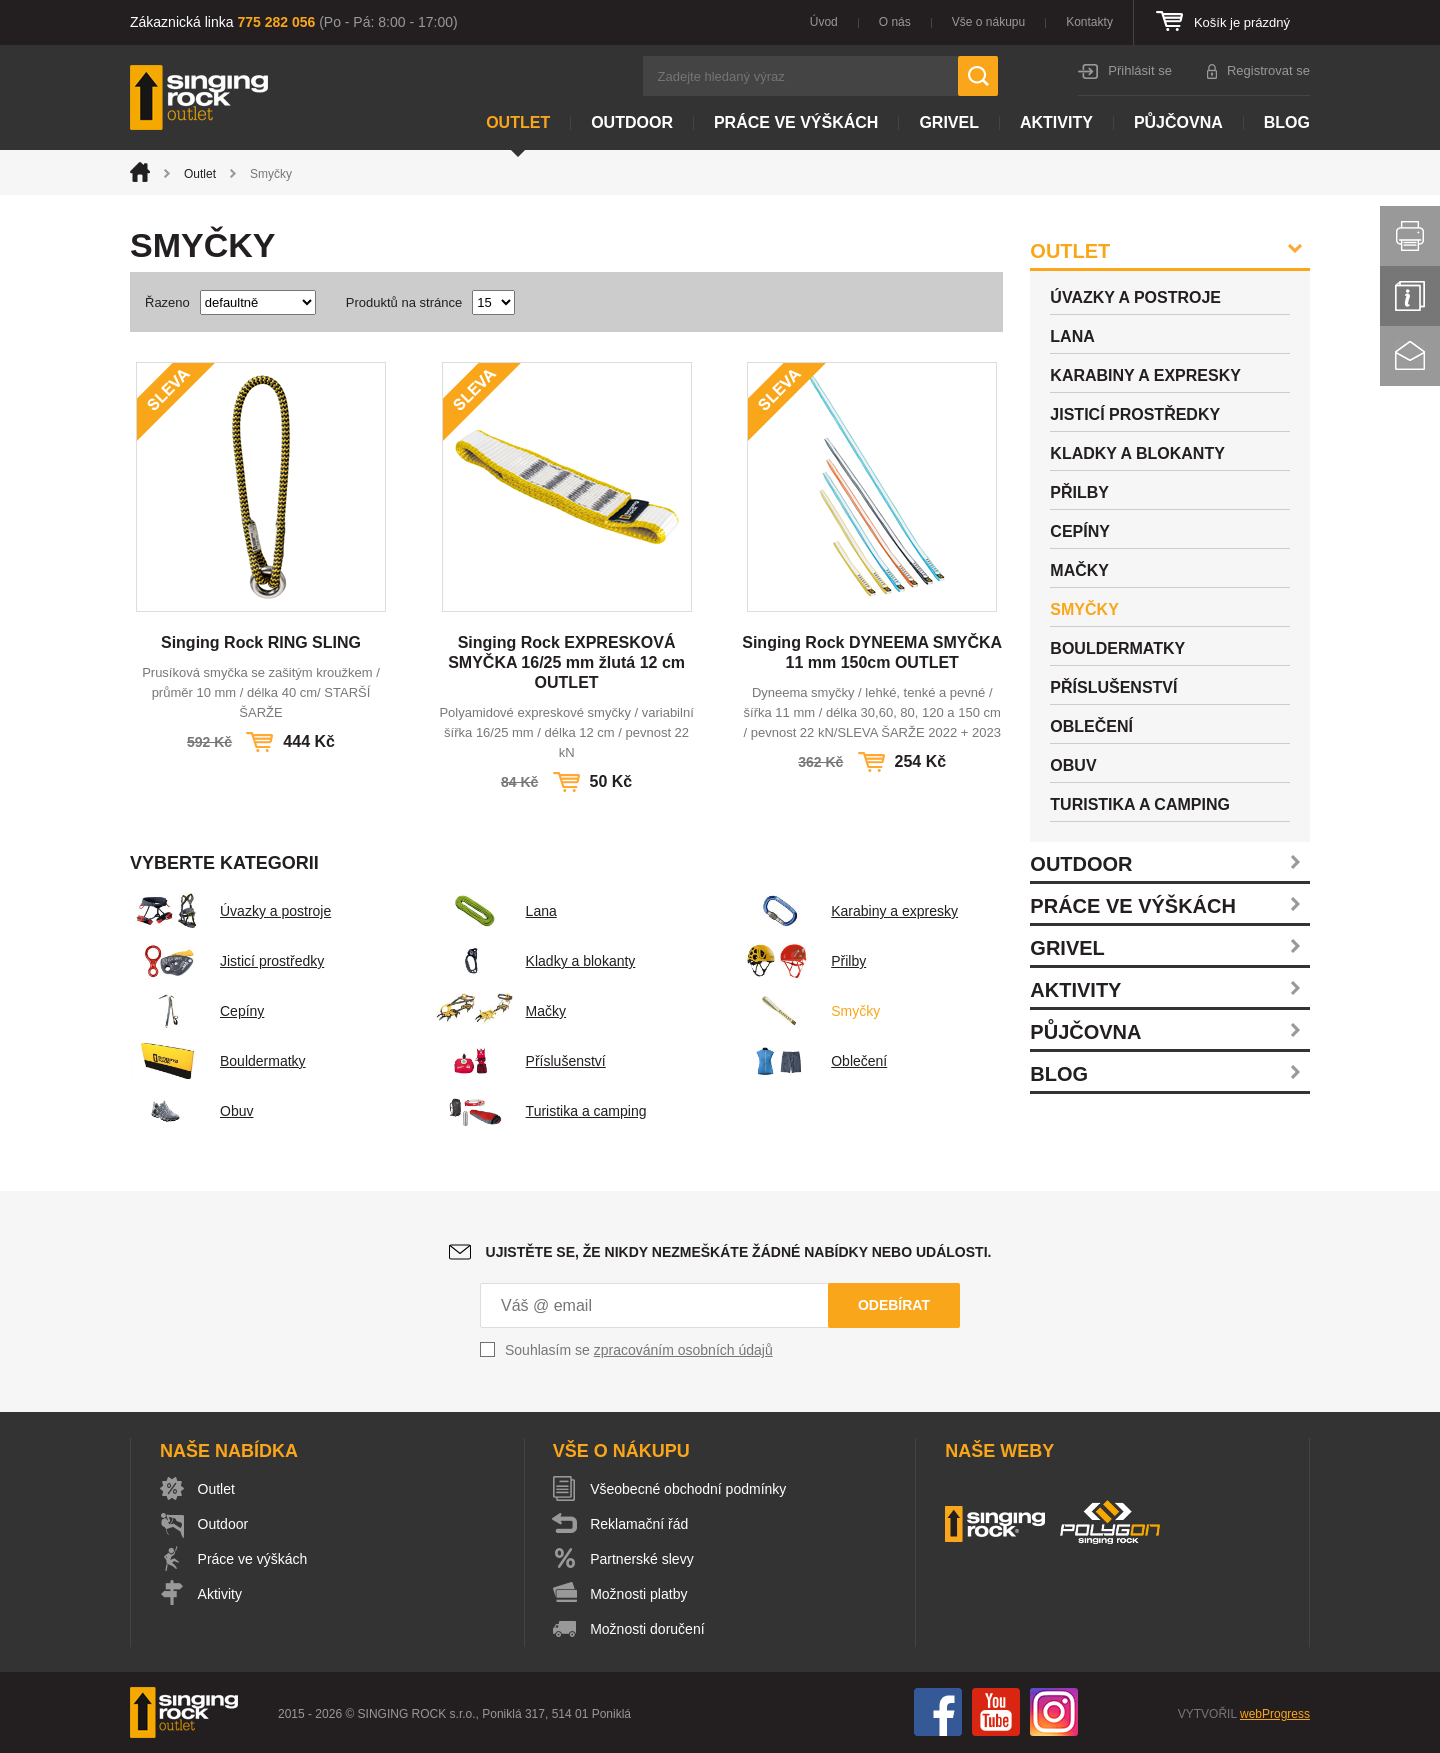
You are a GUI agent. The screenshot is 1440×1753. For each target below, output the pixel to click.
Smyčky (810, 1011)
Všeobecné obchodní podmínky (689, 1489)
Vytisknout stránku (1410, 236)
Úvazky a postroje (230, 911)
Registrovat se (1268, 70)
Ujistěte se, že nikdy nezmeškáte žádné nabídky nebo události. (739, 1252)
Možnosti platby (639, 1594)
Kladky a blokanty (536, 961)
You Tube (996, 1712)
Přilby (803, 961)
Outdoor (632, 122)
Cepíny (197, 1011)
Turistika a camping (541, 1111)
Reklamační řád (640, 1524)
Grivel (949, 122)
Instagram (1054, 1712)
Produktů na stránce (404, 302)
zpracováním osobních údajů (683, 1350)
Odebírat (894, 1305)
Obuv (191, 1111)
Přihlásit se (1140, 70)
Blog (1287, 122)
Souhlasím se (639, 1350)
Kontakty (1089, 22)
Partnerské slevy (642, 1559)
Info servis (1410, 296)
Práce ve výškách (796, 122)
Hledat (978, 76)
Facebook (938, 1712)
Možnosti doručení (648, 1629)
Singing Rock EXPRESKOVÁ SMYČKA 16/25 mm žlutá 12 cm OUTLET (566, 662)
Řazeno (167, 302)
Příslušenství (521, 1061)
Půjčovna (1178, 122)
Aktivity (1056, 122)
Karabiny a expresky (849, 911)
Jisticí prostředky (227, 961)
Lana (496, 911)
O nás (895, 22)
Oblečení (814, 1061)
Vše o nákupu (988, 22)
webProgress (1275, 1714)
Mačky (501, 1011)
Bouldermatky (218, 1061)
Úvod (824, 22)
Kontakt (1410, 356)
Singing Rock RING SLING (261, 642)
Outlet (518, 122)
